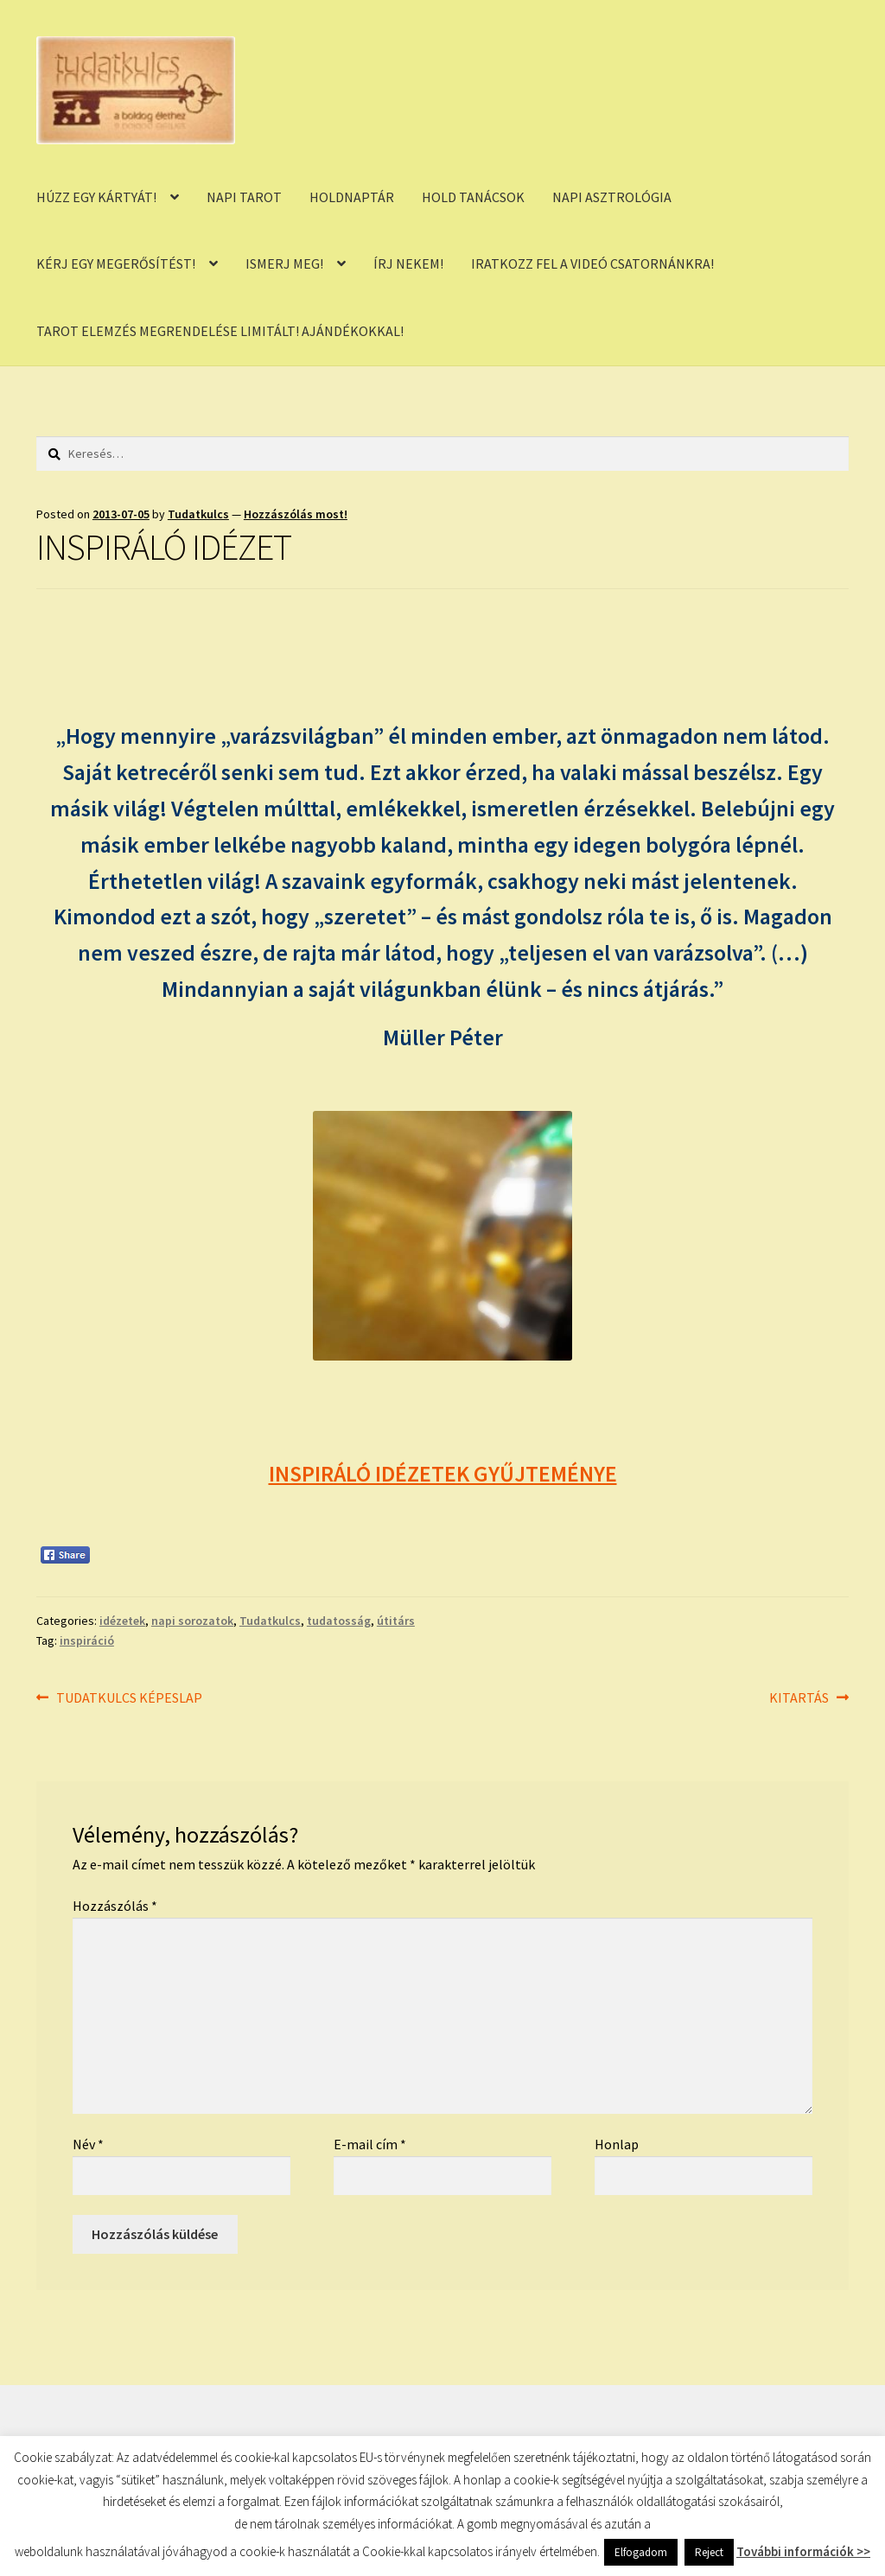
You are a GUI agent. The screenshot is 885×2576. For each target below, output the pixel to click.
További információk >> (803, 2551)
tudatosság (339, 1620)
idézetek (122, 1620)
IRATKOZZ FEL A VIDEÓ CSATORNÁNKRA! (592, 263)
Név (88, 2144)
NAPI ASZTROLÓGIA (612, 197)
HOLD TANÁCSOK (473, 197)
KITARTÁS (799, 1698)
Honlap (617, 2144)
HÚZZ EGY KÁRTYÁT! (96, 197)
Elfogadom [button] (640, 2552)
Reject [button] (709, 2552)
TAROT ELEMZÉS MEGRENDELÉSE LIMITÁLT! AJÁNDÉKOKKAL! (220, 330)
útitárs (396, 1620)
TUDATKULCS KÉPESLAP (128, 1698)
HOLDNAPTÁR (351, 197)
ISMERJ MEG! (284, 263)
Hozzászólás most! (295, 514)
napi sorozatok (192, 1620)
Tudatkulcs (198, 514)
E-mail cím (370, 2144)
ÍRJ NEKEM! (408, 263)
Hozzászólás (115, 1905)
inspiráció (87, 1640)
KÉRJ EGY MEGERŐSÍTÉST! (115, 263)
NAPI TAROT (244, 197)
